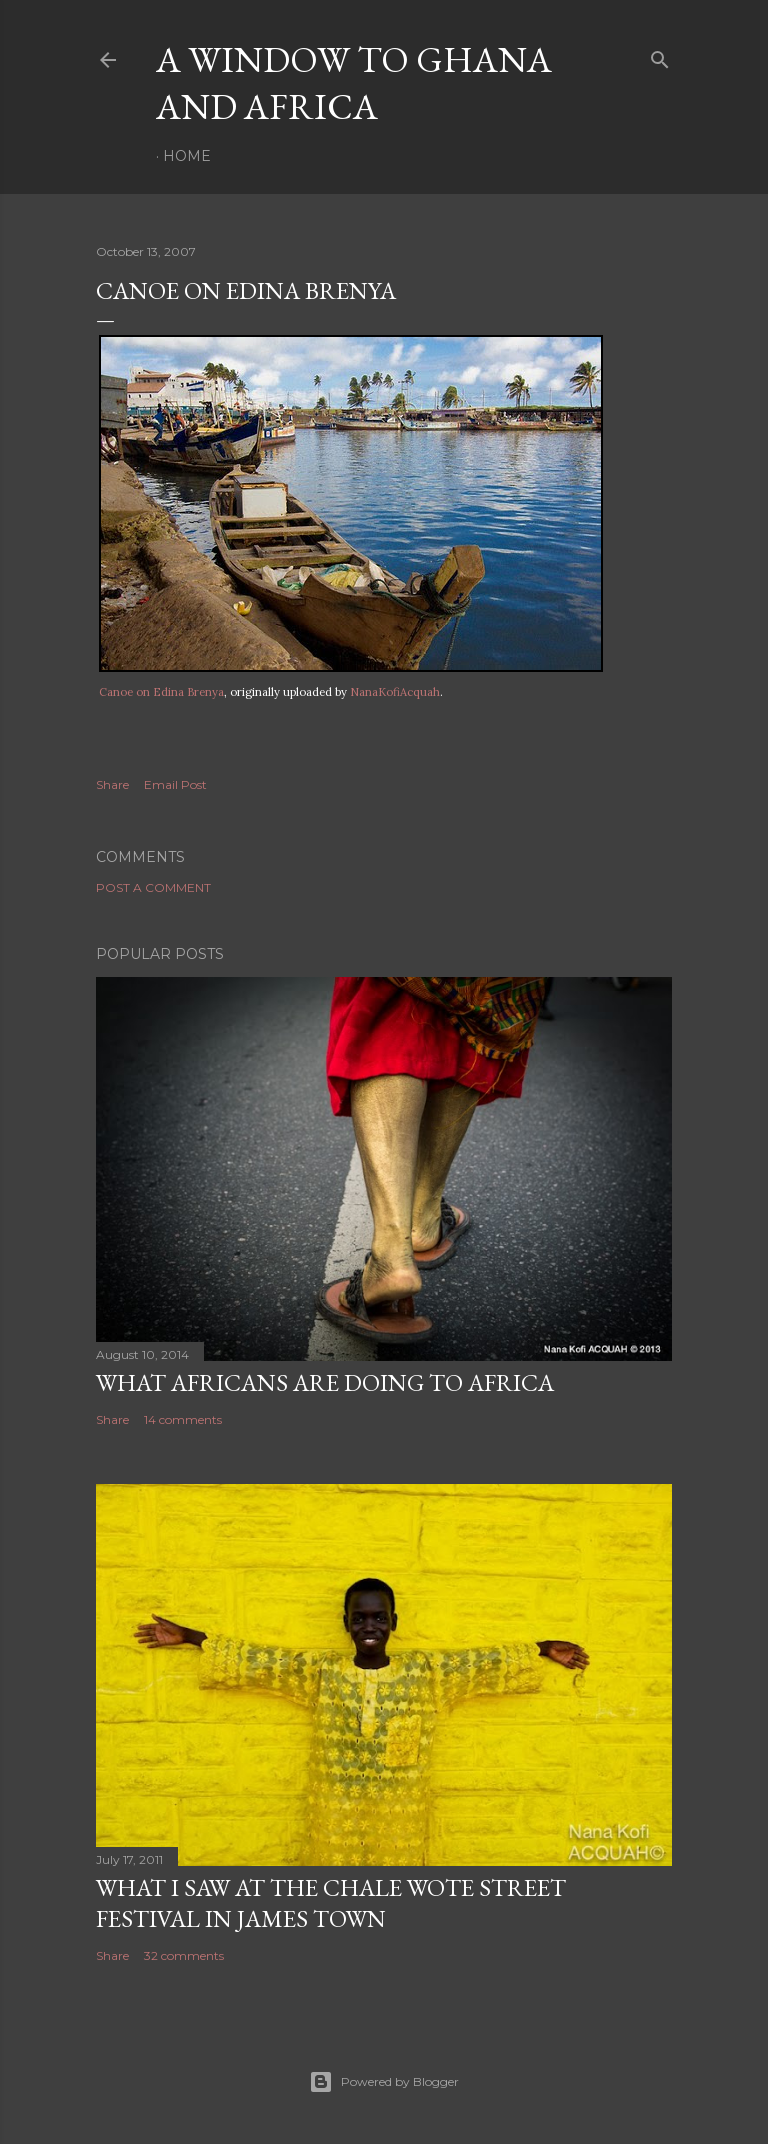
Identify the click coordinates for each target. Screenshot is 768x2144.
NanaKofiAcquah (395, 692)
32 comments (184, 1955)
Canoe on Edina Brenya (161, 692)
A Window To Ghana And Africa (354, 83)
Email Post (175, 784)
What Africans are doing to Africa (325, 1382)
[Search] (660, 55)
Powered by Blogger (384, 2082)
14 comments (183, 1419)
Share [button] (112, 784)
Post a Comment (153, 887)
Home (187, 156)
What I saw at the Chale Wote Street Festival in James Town (331, 1903)
